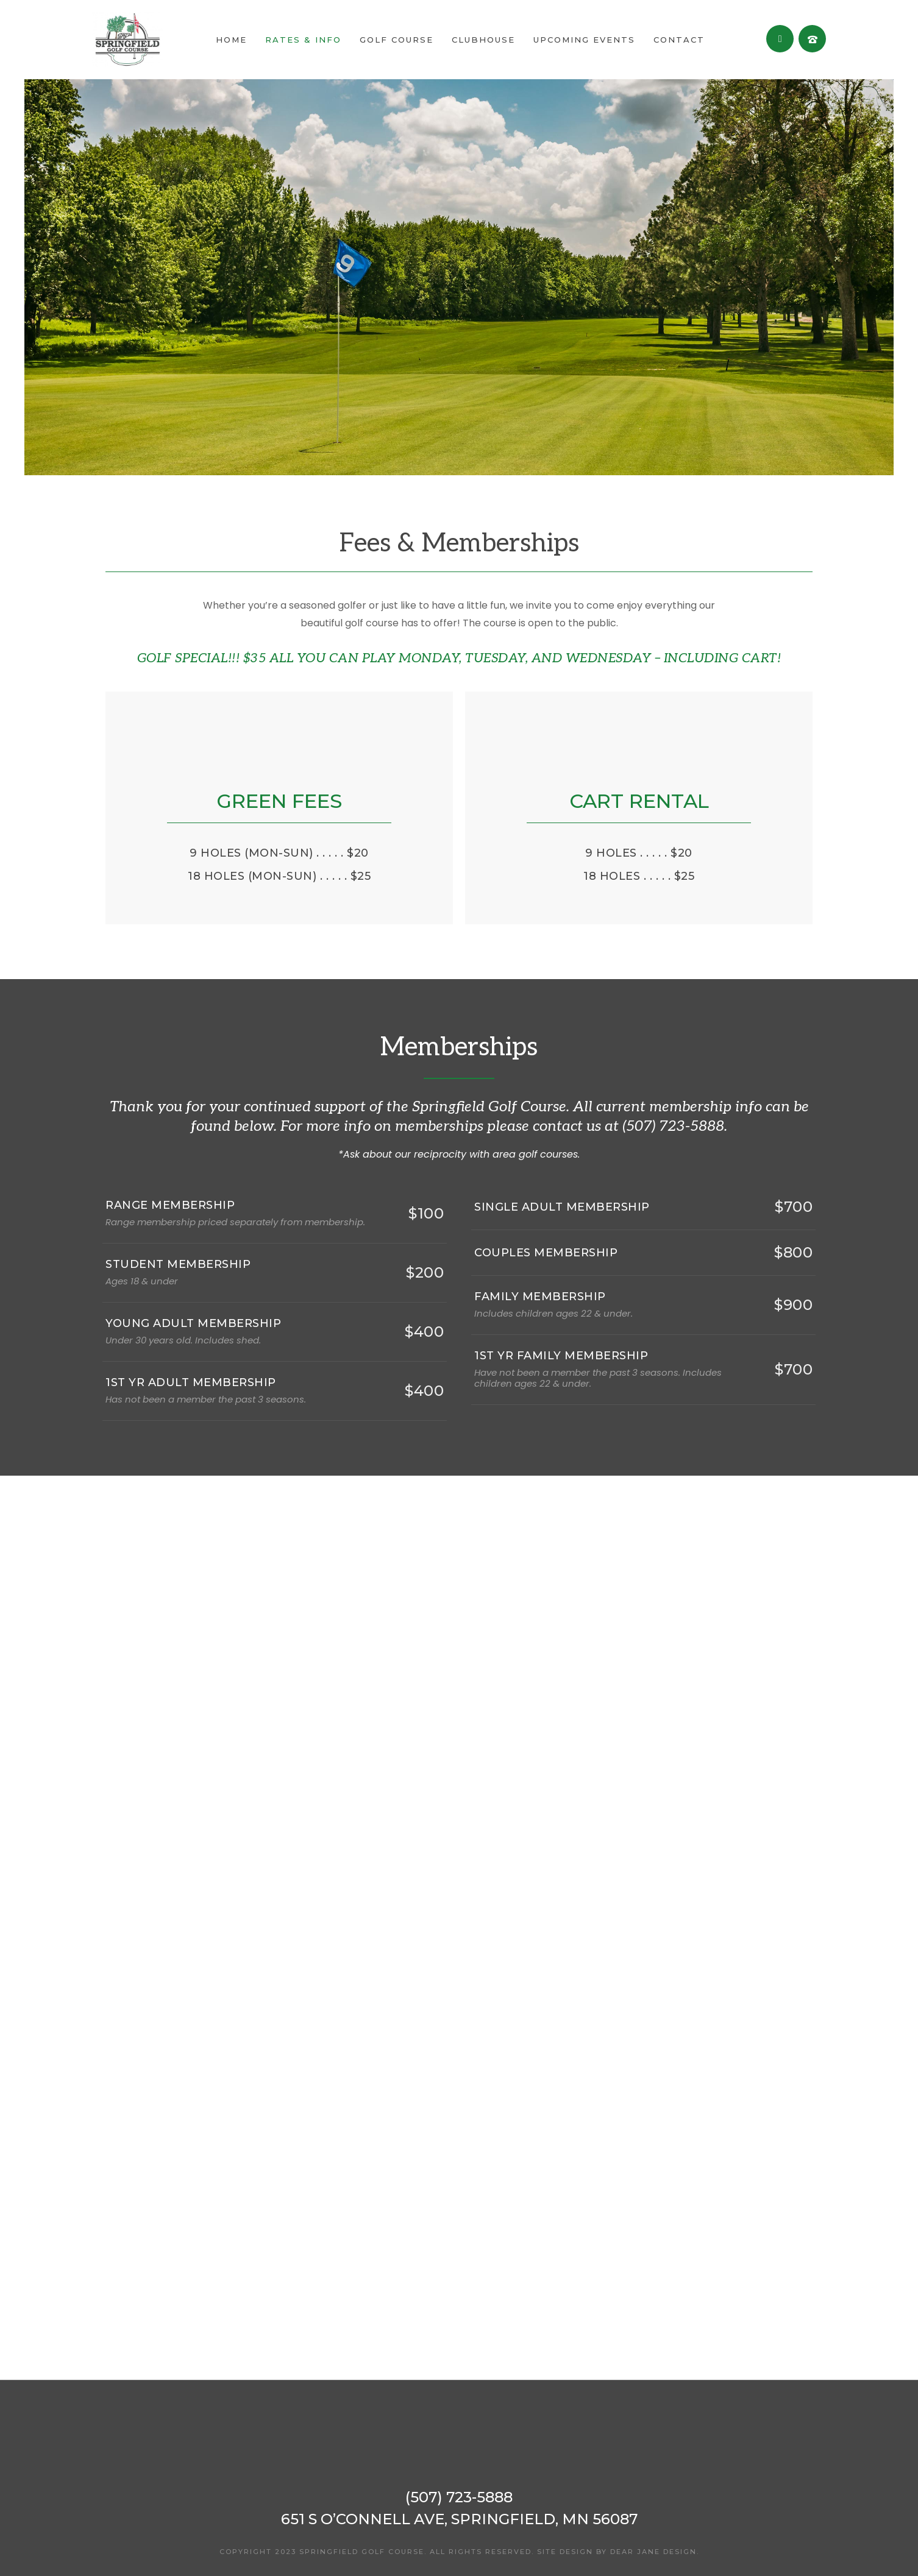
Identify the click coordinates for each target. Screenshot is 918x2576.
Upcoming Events (584, 39)
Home (231, 39)
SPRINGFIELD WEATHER (459, 2334)
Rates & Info (303, 39)
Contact (679, 39)
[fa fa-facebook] (780, 39)
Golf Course (396, 39)
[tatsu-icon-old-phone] (812, 39)
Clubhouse (483, 39)
